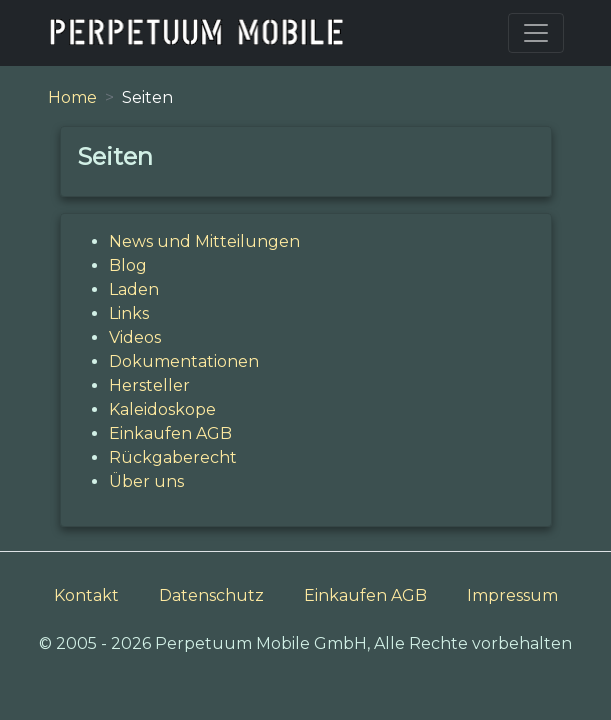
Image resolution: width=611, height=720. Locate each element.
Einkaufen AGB (170, 433)
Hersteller (149, 385)
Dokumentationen (184, 361)
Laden (134, 289)
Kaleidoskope (162, 409)
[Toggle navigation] (536, 33)
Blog (128, 265)
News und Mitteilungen (204, 241)
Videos (135, 337)
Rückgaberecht (173, 457)
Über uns (146, 481)
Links (129, 313)
